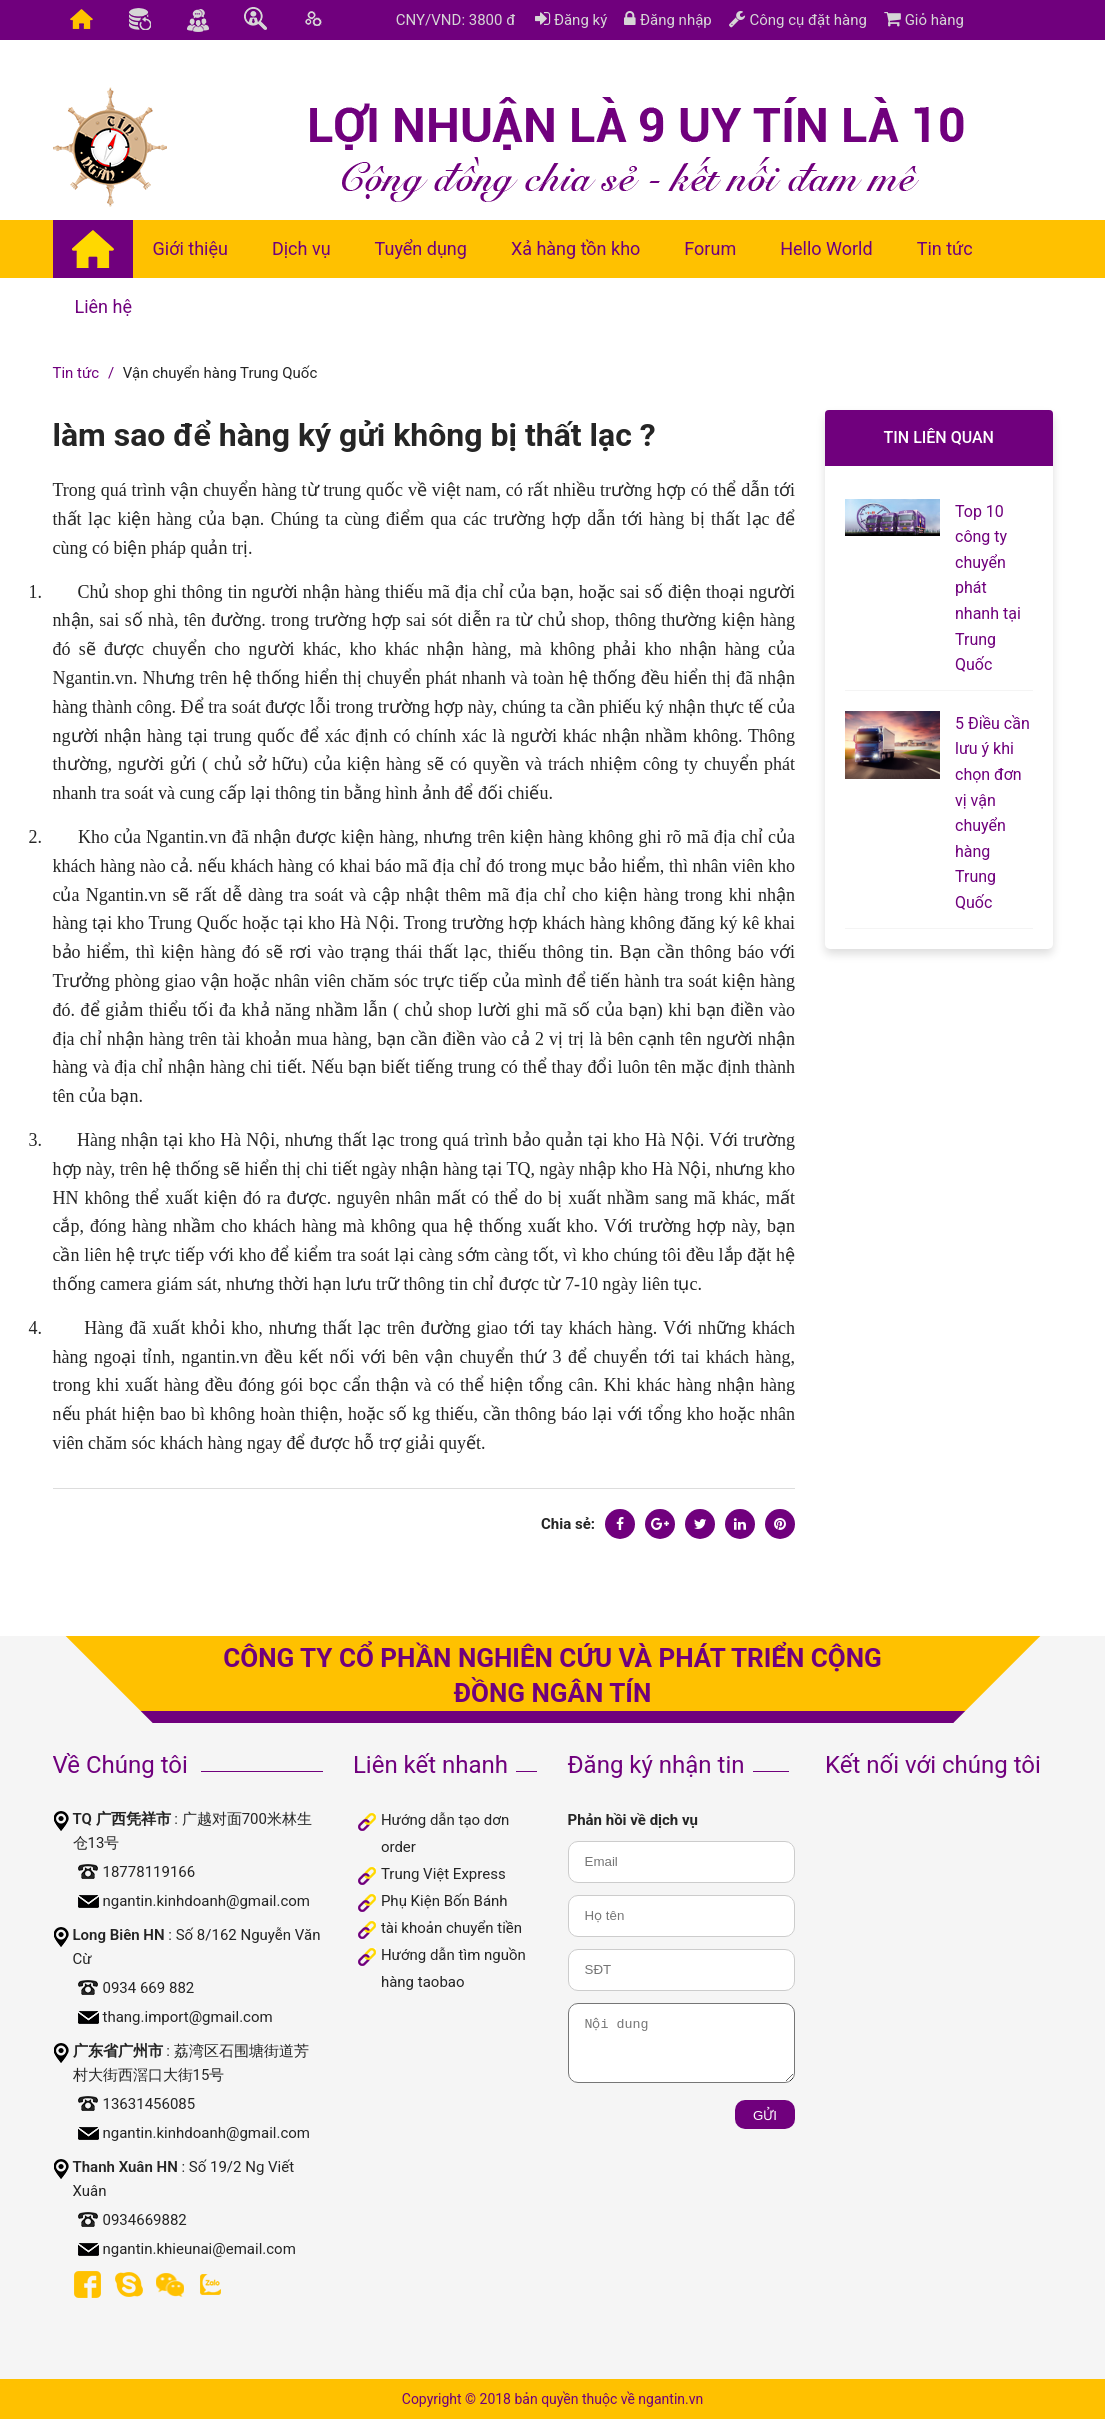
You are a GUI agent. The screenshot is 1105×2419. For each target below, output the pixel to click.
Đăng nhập (668, 19)
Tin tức (76, 373)
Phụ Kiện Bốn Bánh (444, 1901)
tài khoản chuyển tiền (451, 1928)
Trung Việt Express (443, 1874)
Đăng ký (571, 19)
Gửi (765, 2115)
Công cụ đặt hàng (798, 19)
